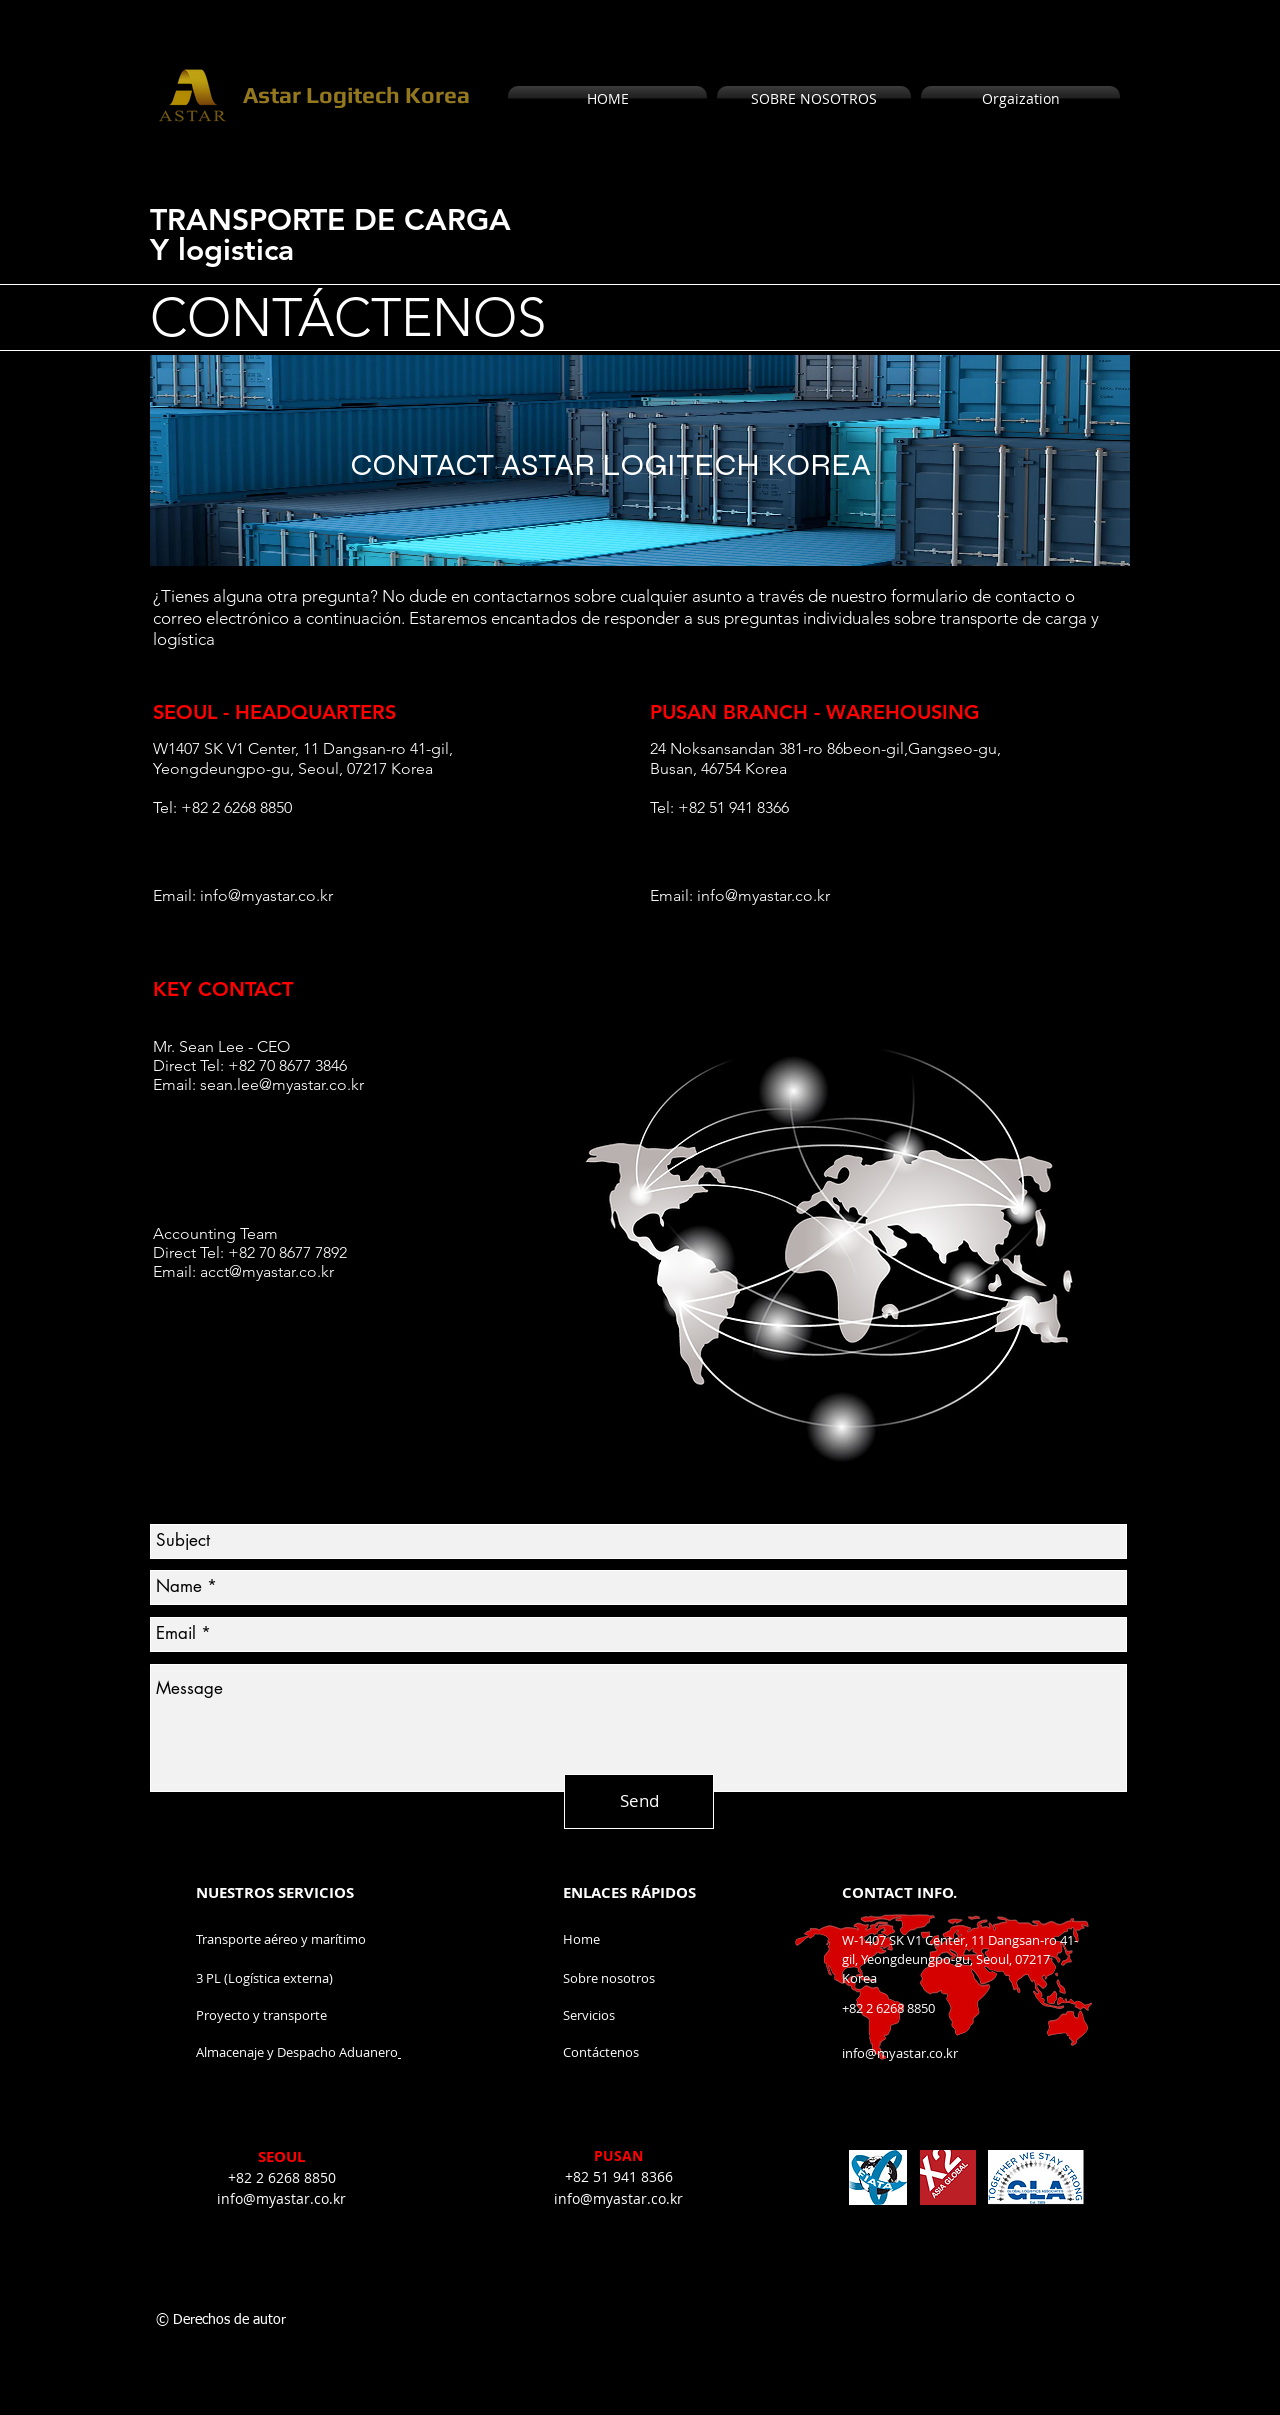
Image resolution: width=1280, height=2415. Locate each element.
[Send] (639, 1801)
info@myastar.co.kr (266, 895)
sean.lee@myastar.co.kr (282, 1084)
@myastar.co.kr (281, 1271)
